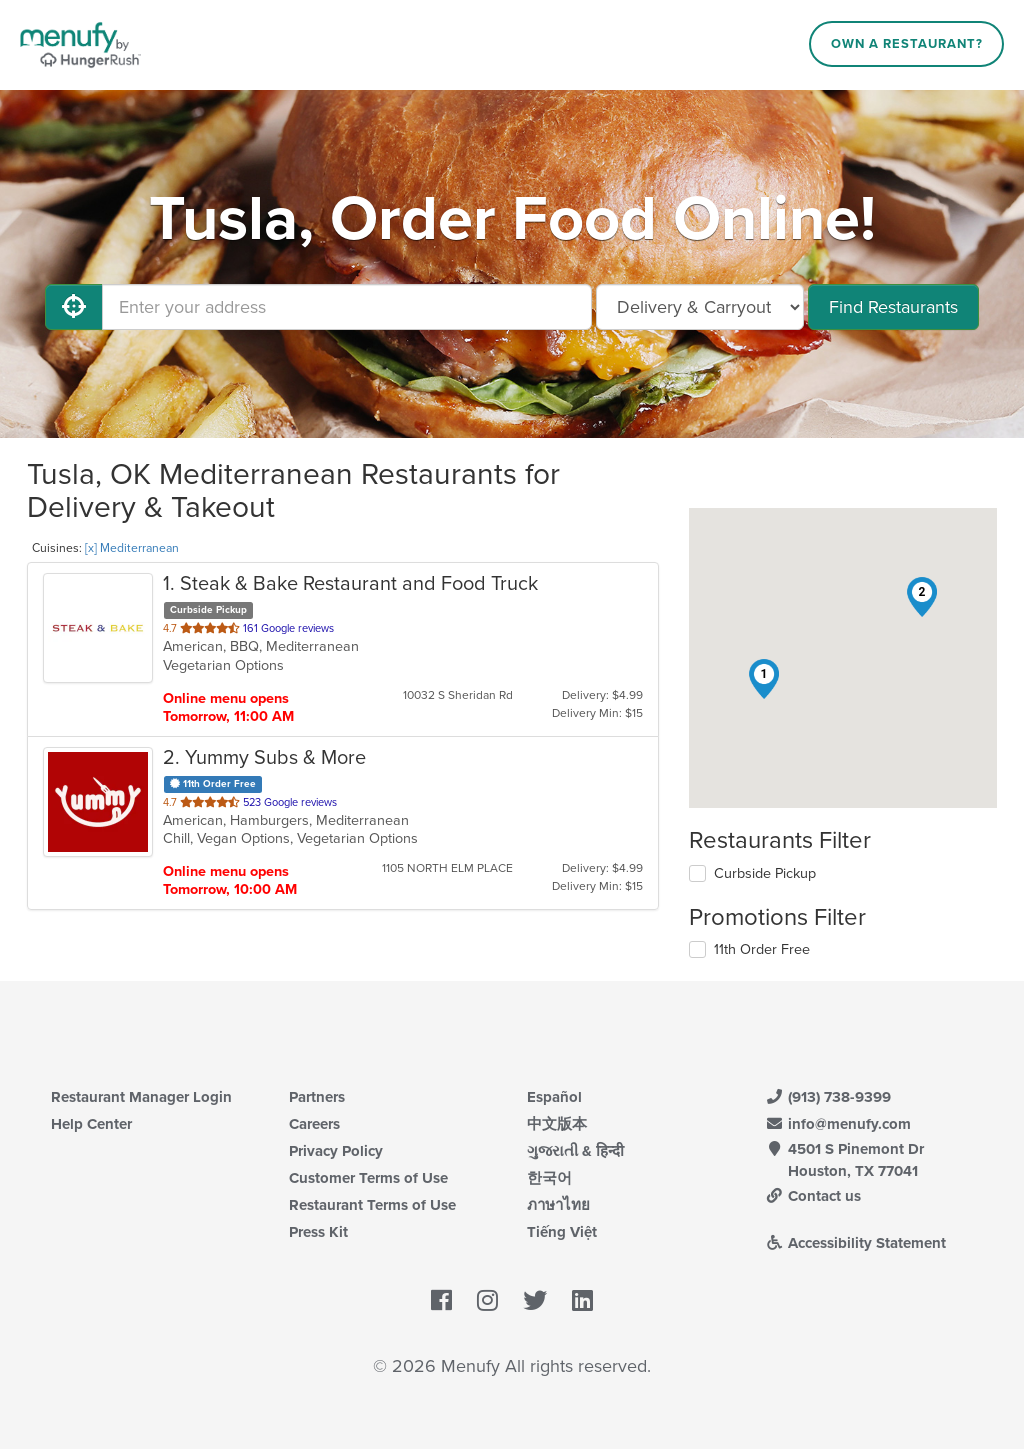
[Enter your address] (347, 307)
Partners (317, 1097)
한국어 (549, 1178)
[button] (764, 679)
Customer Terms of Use (368, 1178)
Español (554, 1097)
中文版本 (557, 1124)
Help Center (91, 1124)
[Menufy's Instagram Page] (487, 1301)
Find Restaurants (893, 307)
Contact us (813, 1196)
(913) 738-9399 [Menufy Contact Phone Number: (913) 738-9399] (828, 1097)
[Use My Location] (74, 307)
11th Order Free (762, 949)
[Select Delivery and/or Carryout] (700, 307)
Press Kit (318, 1232)
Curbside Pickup (765, 873)
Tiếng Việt (562, 1232)
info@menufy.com (838, 1124)
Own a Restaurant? (907, 44)
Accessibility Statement (855, 1243)
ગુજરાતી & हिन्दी (575, 1151)
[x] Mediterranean (132, 548)
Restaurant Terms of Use (372, 1205)
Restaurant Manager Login (141, 1097)
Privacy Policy (336, 1151)
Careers (314, 1124)
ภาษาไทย (558, 1205)
